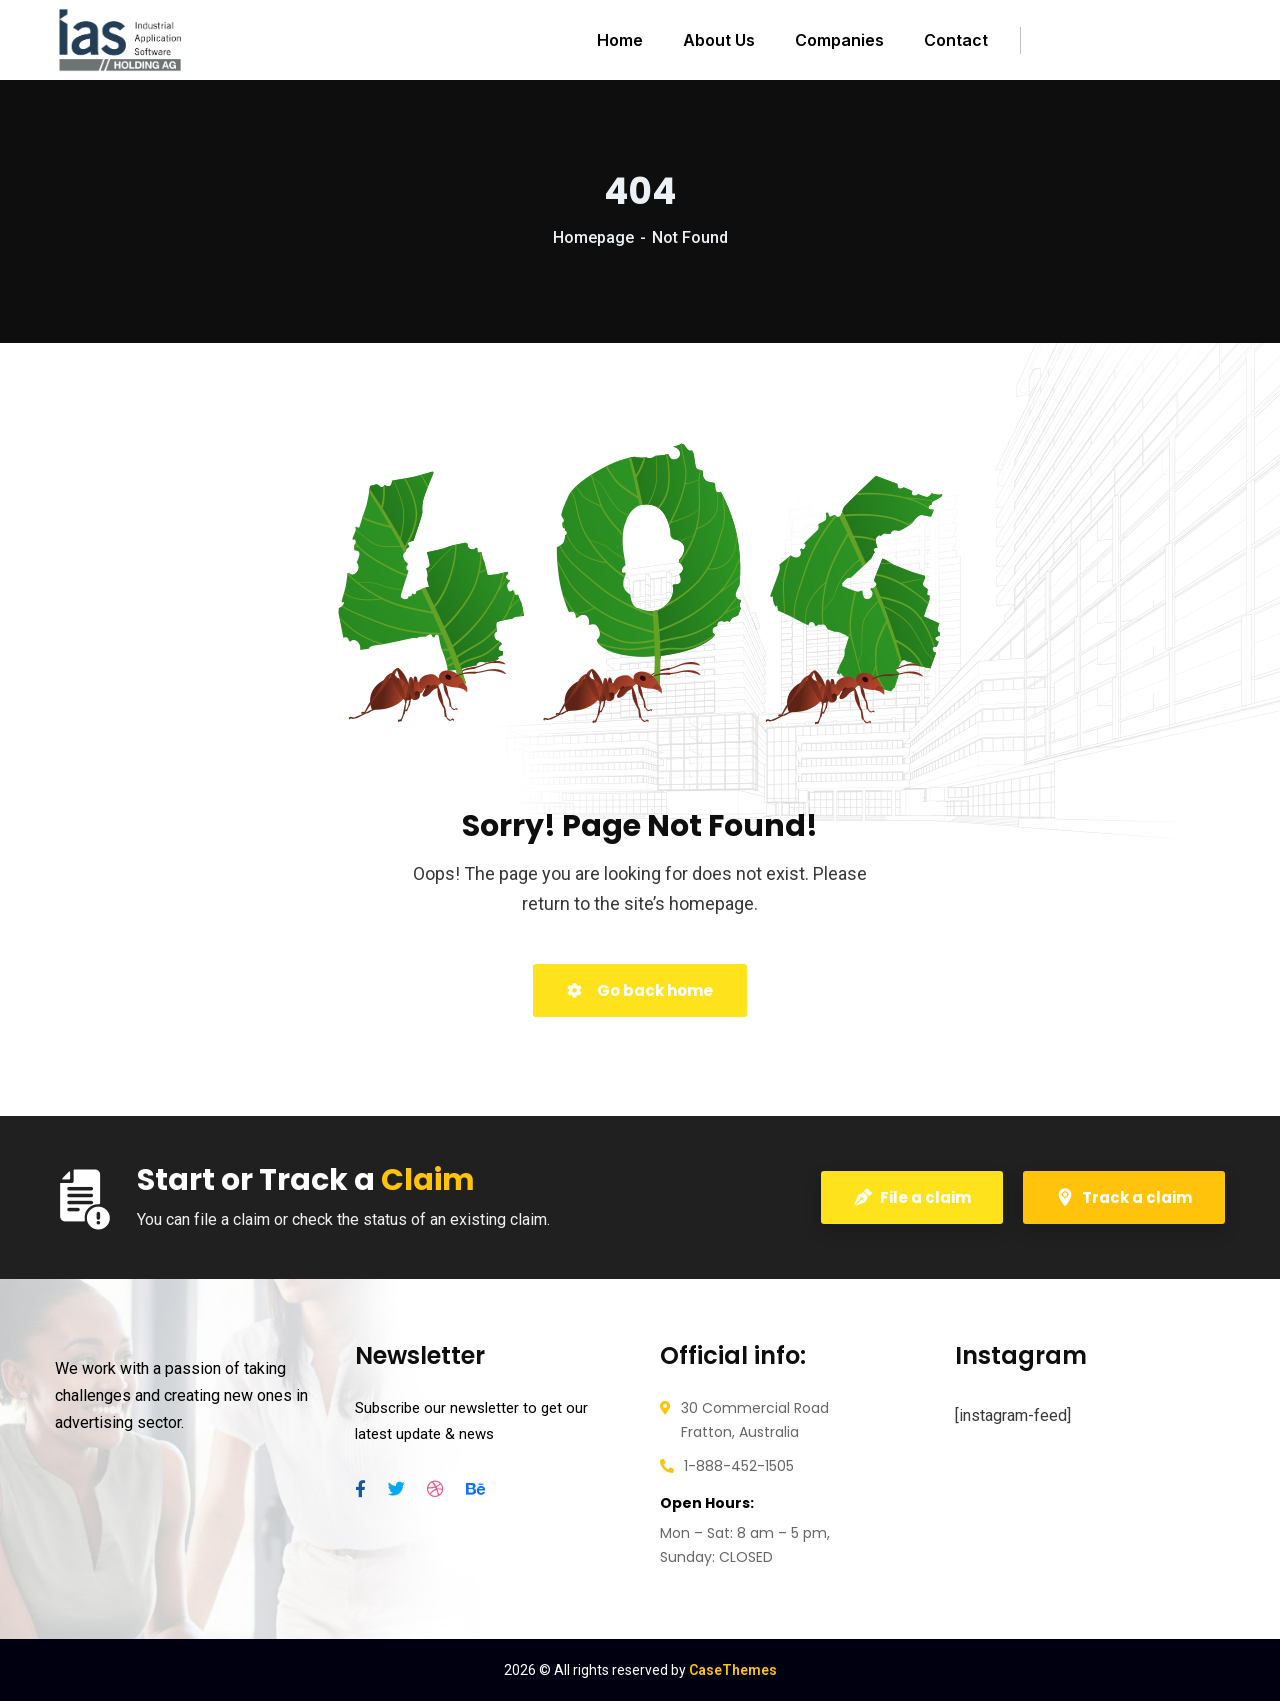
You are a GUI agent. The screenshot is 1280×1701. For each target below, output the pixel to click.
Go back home (640, 990)
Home (620, 40)
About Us (719, 40)
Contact (956, 40)
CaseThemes (733, 1670)
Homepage (593, 237)
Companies (839, 40)
